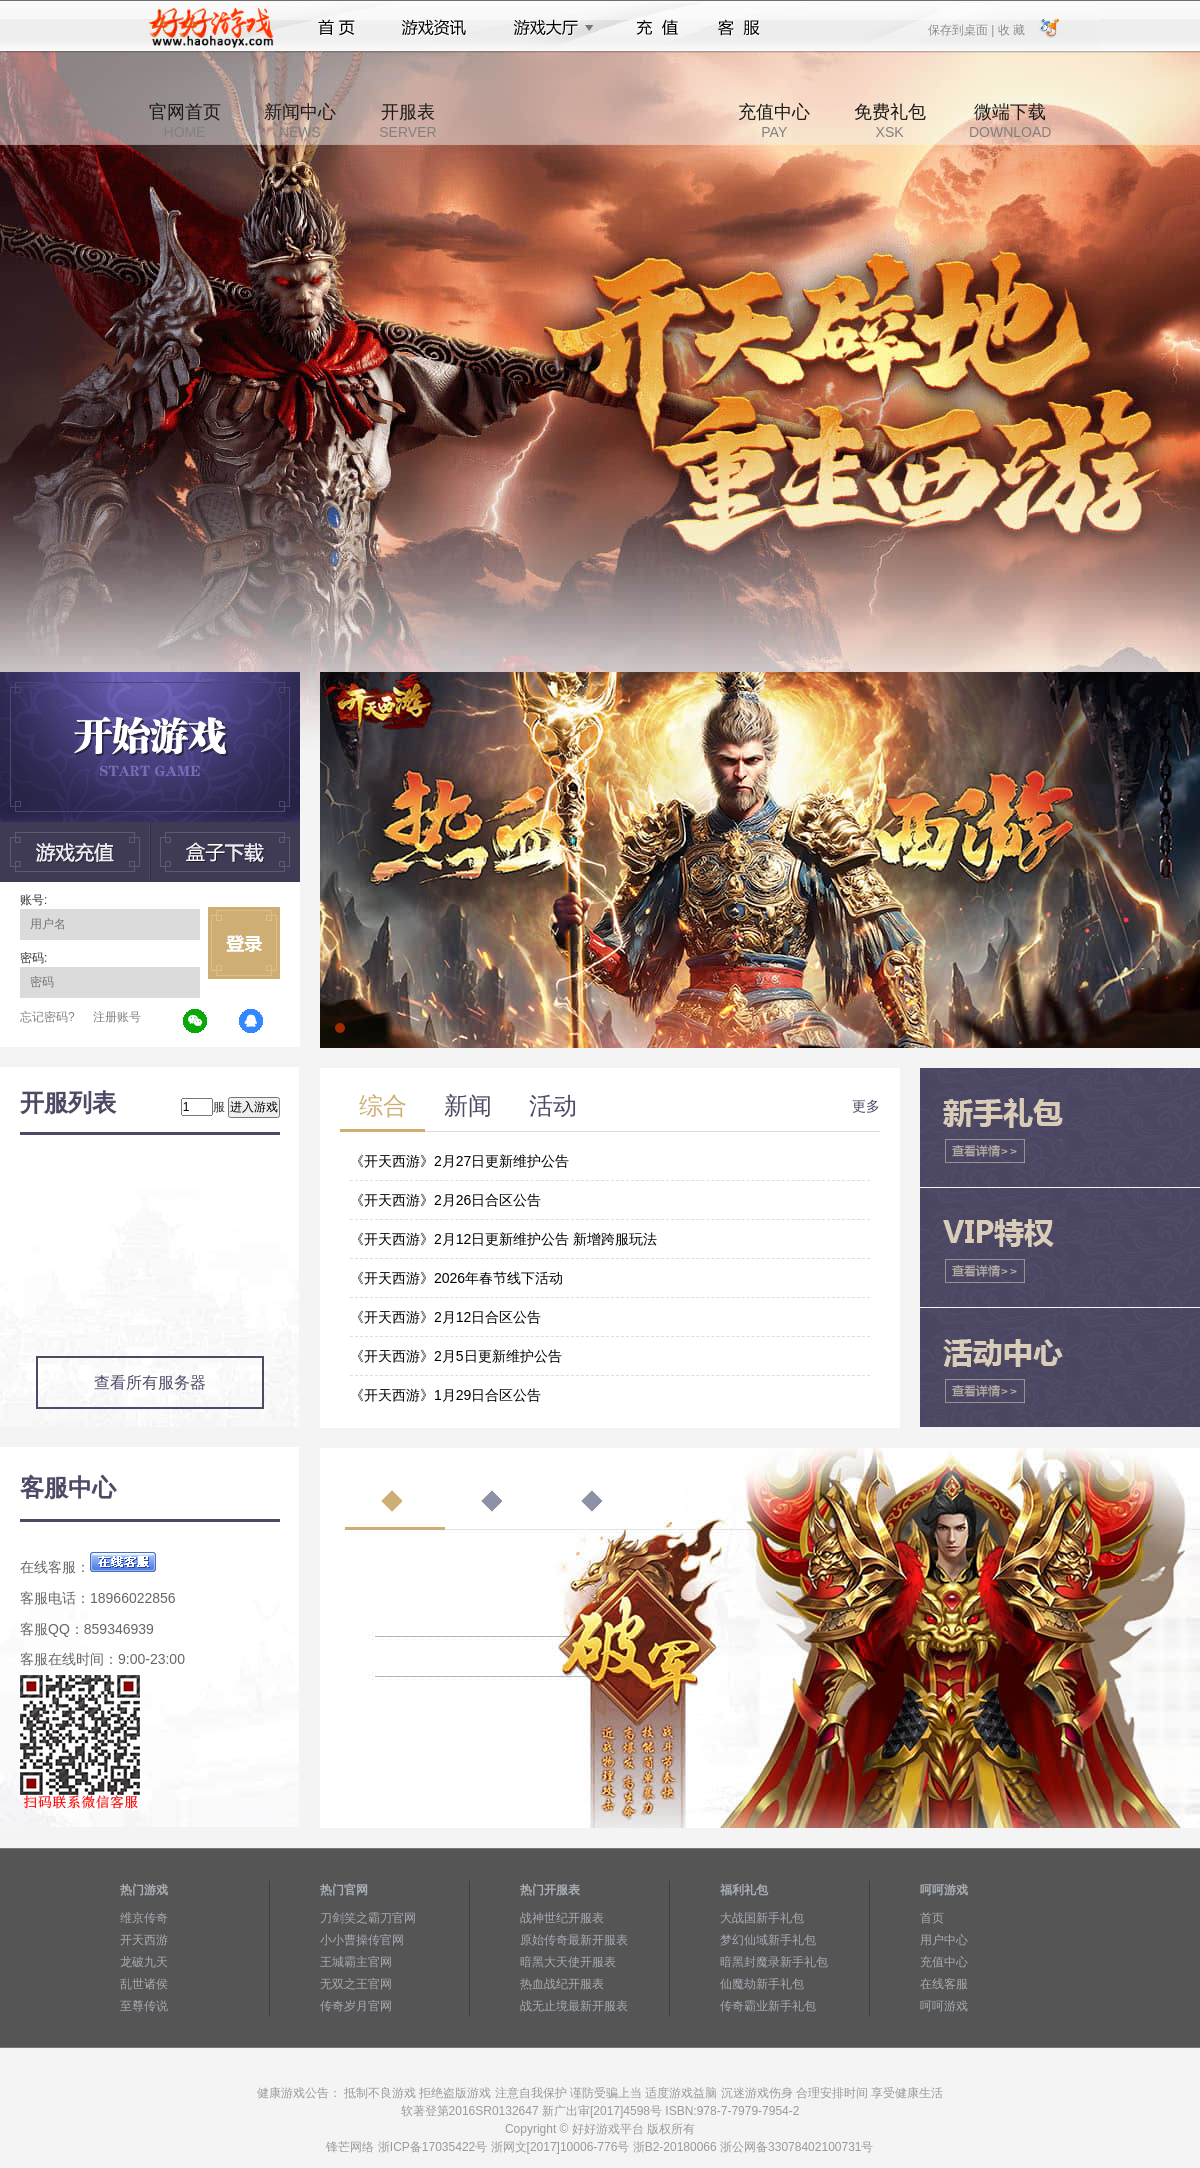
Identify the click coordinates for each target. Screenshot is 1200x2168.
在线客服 (944, 1984)
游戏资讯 (434, 28)
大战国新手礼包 (762, 1918)
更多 (866, 1106)
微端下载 (1010, 121)
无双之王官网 (356, 1984)
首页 (336, 28)
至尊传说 (144, 2006)
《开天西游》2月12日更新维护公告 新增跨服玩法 (503, 1239)
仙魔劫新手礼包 (762, 1984)
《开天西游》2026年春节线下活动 (456, 1278)
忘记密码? (47, 1017)
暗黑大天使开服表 (568, 1962)
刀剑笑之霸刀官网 (368, 1918)
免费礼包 (890, 121)
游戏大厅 (548, 28)
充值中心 (774, 121)
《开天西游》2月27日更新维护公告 (459, 1161)
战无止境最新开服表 (574, 2006)
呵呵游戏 (944, 2006)
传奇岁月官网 (356, 2006)
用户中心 (944, 1940)
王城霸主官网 (356, 1962)
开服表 (407, 121)
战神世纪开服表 (562, 1918)
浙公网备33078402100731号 (796, 2147)
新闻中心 (300, 121)
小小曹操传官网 (362, 1940)
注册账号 (117, 1017)
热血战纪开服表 (562, 1984)
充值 (656, 28)
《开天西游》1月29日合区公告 (445, 1395)
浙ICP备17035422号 (432, 2147)
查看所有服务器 (150, 1382)
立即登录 (244, 943)
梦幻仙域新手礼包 (768, 1940)
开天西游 (144, 1940)
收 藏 (1010, 29)
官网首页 (185, 121)
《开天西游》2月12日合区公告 (445, 1317)
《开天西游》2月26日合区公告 (445, 1200)
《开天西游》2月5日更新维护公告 (456, 1356)
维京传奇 (144, 1918)
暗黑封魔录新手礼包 (774, 1962)
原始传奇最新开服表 (574, 1940)
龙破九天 (144, 1962)
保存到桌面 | (962, 29)
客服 (739, 28)
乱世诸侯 (144, 1984)
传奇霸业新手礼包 (768, 2006)
